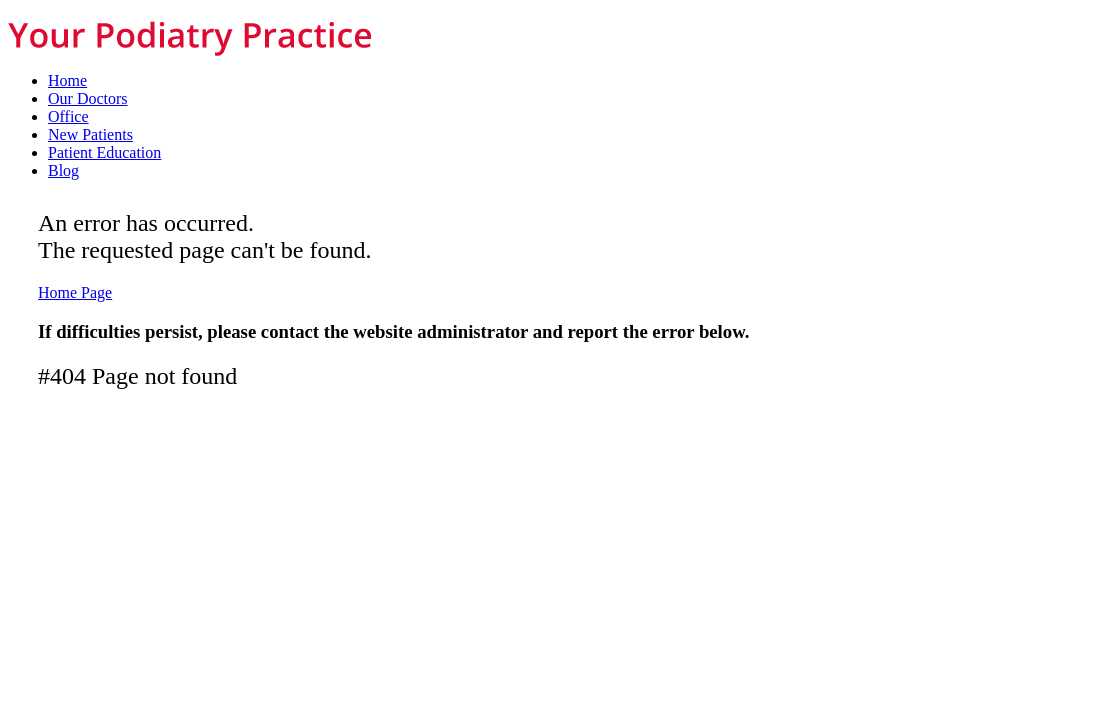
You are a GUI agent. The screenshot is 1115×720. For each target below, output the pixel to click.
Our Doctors (88, 98)
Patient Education (104, 152)
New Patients (90, 134)
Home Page (75, 292)
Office (68, 116)
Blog (63, 170)
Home (67, 80)
